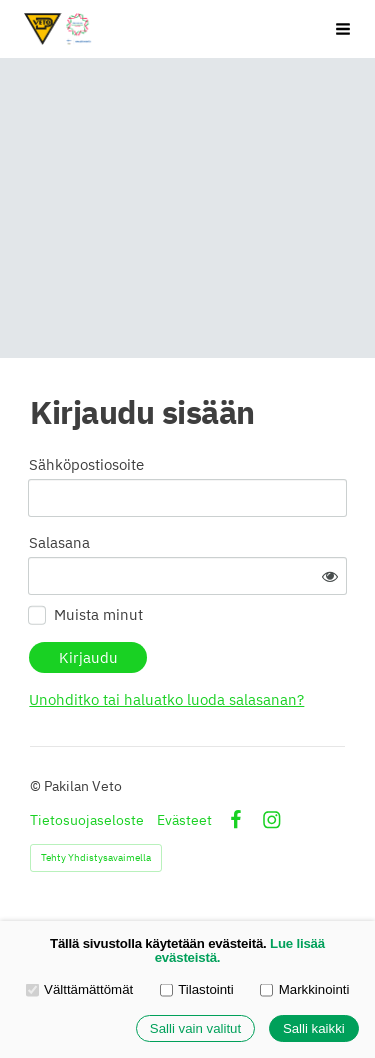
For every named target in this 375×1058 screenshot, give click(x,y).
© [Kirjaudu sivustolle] (37, 786)
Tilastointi (197, 989)
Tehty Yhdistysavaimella (96, 857)
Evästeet (184, 820)
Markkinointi (304, 989)
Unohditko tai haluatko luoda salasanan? (166, 699)
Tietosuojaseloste (87, 820)
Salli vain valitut (195, 1028)
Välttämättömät (80, 989)
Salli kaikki (314, 1028)
